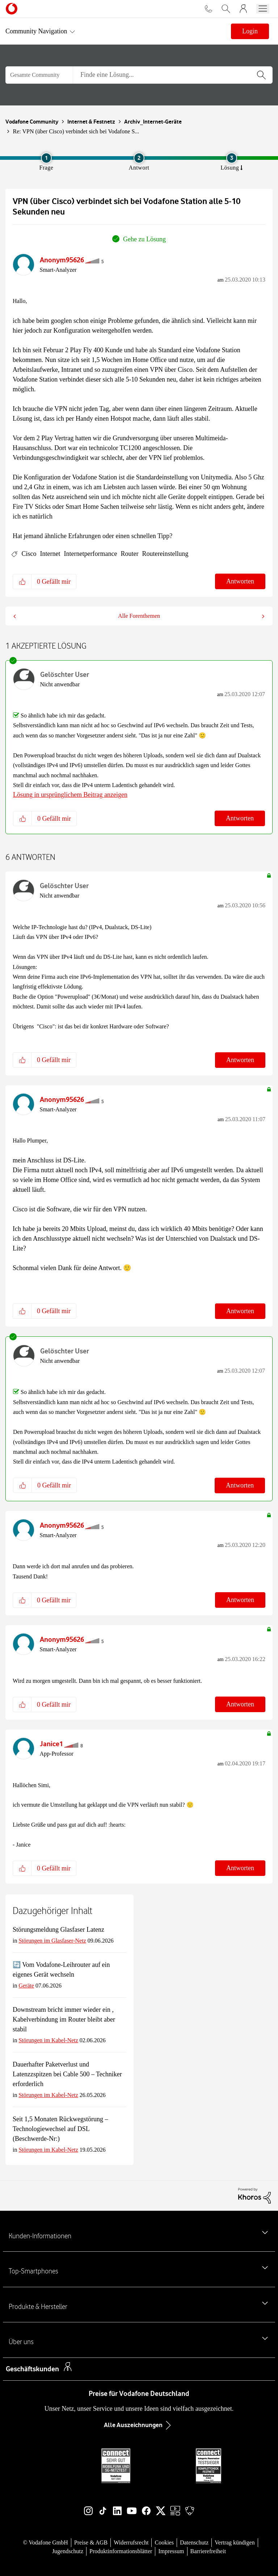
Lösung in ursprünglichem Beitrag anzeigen (70, 794)
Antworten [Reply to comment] (240, 818)
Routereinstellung (165, 553)
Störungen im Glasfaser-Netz (52, 1941)
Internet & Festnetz (91, 121)
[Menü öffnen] (262, 8)
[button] (22, 581)
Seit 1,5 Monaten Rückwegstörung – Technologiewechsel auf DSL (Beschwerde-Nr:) (60, 2128)
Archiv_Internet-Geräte (153, 121)
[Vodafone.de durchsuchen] (226, 8)
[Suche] (173, 75)
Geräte (26, 1985)
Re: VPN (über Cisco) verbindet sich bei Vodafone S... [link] (76, 131)
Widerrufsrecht (131, 2542)
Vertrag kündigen (235, 2542)
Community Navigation (36, 31)
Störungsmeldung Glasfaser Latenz (58, 1929)
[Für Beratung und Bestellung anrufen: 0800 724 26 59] (208, 8)
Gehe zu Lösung (144, 239)
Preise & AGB (91, 2542)
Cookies (164, 2542)
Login (250, 31)
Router (129, 553)
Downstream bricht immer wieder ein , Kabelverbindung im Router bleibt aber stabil (64, 2019)
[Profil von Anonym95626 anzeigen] (62, 260)
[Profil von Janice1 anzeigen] (51, 1744)
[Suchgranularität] (39, 75)
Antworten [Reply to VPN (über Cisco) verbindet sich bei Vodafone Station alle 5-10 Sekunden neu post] (240, 581)
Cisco (29, 553)
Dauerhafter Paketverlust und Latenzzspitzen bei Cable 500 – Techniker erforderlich (67, 2074)
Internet (50, 553)
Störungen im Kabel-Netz (48, 2040)
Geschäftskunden (32, 2369)
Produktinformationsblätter (120, 2551)
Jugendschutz (67, 2551)
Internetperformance (90, 553)
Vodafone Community (31, 121)
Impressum (171, 2551)
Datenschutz (194, 2542)
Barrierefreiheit (208, 2551)
